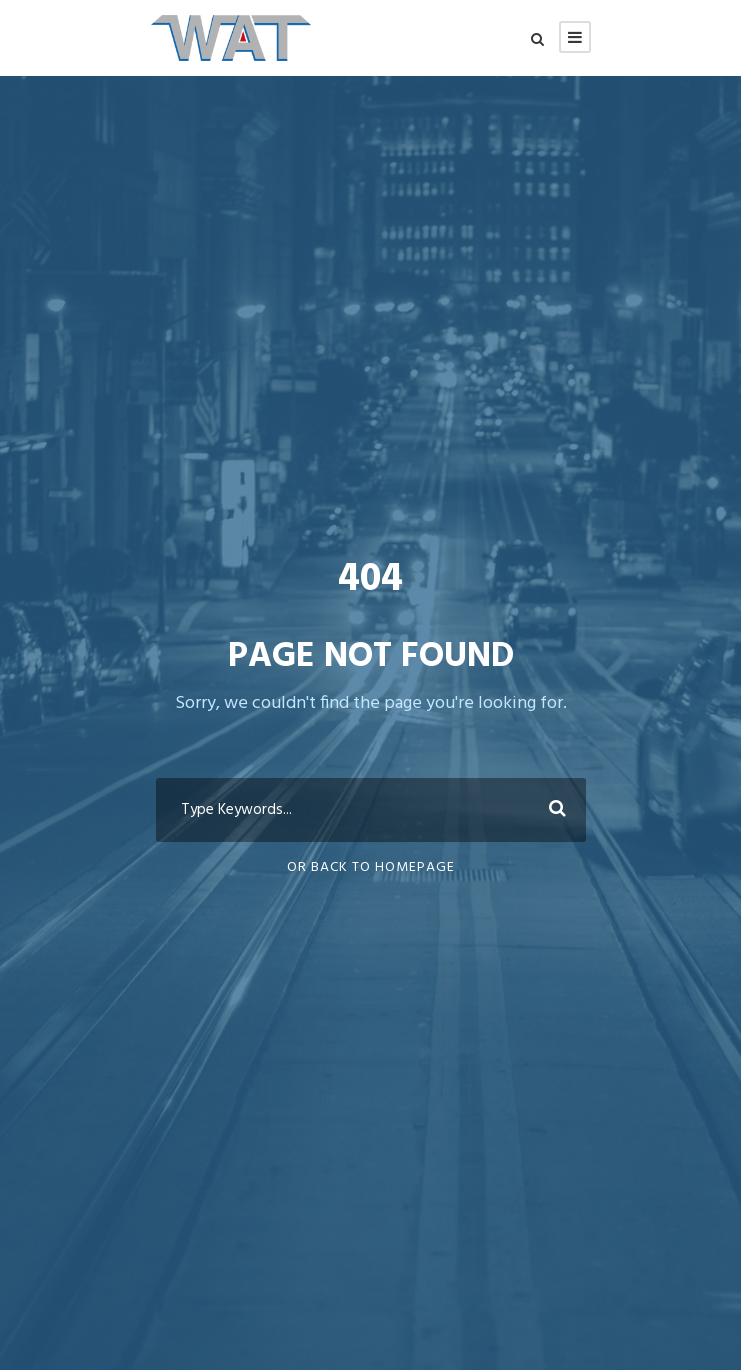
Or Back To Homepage (371, 867)
